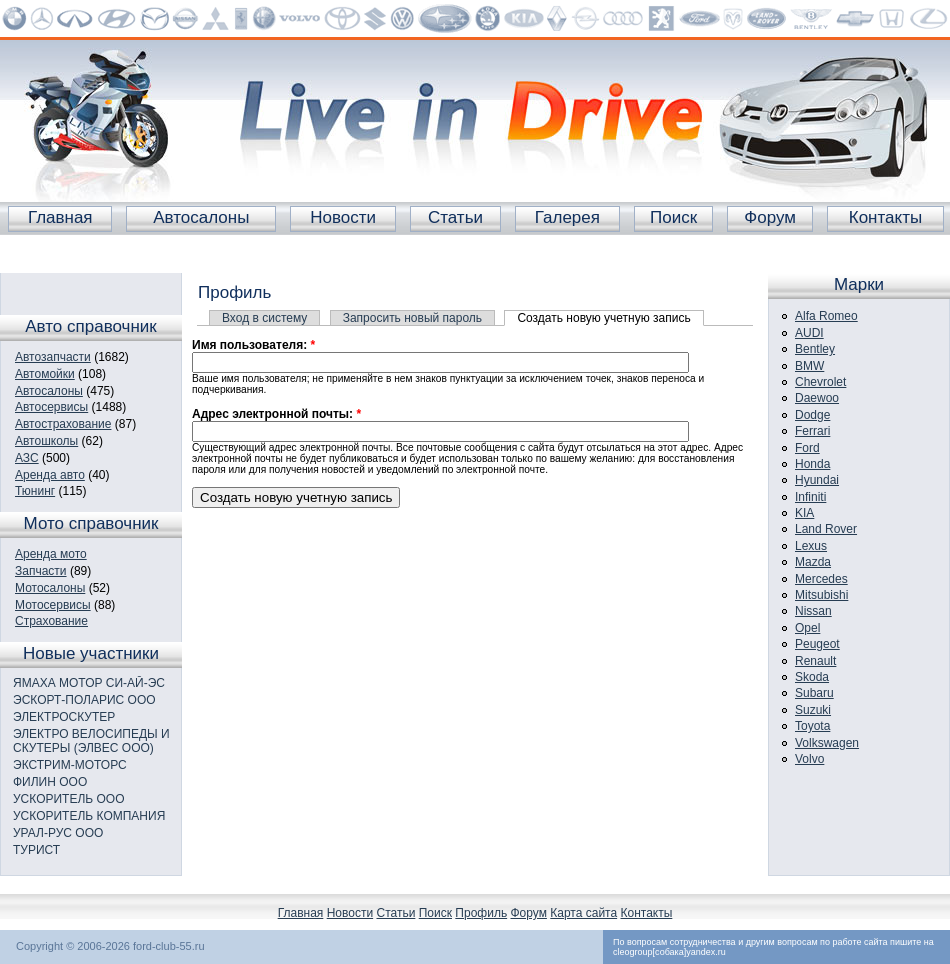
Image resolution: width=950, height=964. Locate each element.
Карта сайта (583, 913)
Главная (60, 217)
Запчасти (41, 571)
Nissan (813, 611)
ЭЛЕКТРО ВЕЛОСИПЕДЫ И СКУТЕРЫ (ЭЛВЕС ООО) (91, 741)
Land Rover (826, 529)
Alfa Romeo (826, 316)
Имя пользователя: (253, 345)
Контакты (885, 217)
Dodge (812, 415)
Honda (812, 464)
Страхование (51, 621)
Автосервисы (51, 407)
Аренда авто (50, 475)
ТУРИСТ (36, 850)
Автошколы (46, 441)
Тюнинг (35, 491)
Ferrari (812, 431)
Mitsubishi (821, 595)
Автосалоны (201, 217)
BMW (809, 366)
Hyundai (817, 480)
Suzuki (813, 710)
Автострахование (63, 424)
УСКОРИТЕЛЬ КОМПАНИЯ (89, 816)
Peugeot (817, 644)
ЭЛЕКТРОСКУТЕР (64, 717)
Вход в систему (264, 318)
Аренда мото (51, 554)
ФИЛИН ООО (50, 782)
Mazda (813, 562)
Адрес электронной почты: (276, 414)
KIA (804, 513)
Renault (815, 661)
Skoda (812, 677)
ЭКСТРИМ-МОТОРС (70, 765)
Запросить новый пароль (412, 318)
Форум (770, 217)
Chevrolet (820, 382)
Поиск (673, 217)
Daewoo (817, 398)
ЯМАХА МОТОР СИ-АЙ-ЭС (89, 683)
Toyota (812, 726)
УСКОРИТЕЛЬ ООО (69, 799)
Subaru (814, 693)
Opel (807, 628)
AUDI (809, 333)
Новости (343, 217)
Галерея (567, 217)
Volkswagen (827, 743)
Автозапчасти (53, 357)
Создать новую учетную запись (603, 318)
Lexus (811, 546)
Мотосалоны (50, 588)
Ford (807, 448)
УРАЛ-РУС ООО (58, 833)
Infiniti (810, 497)
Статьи (455, 217)
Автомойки (45, 374)
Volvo (809, 759)
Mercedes (821, 579)
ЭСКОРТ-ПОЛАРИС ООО (84, 700)
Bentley (815, 349)
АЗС (27, 458)
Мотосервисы (53, 605)
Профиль (481, 913)
